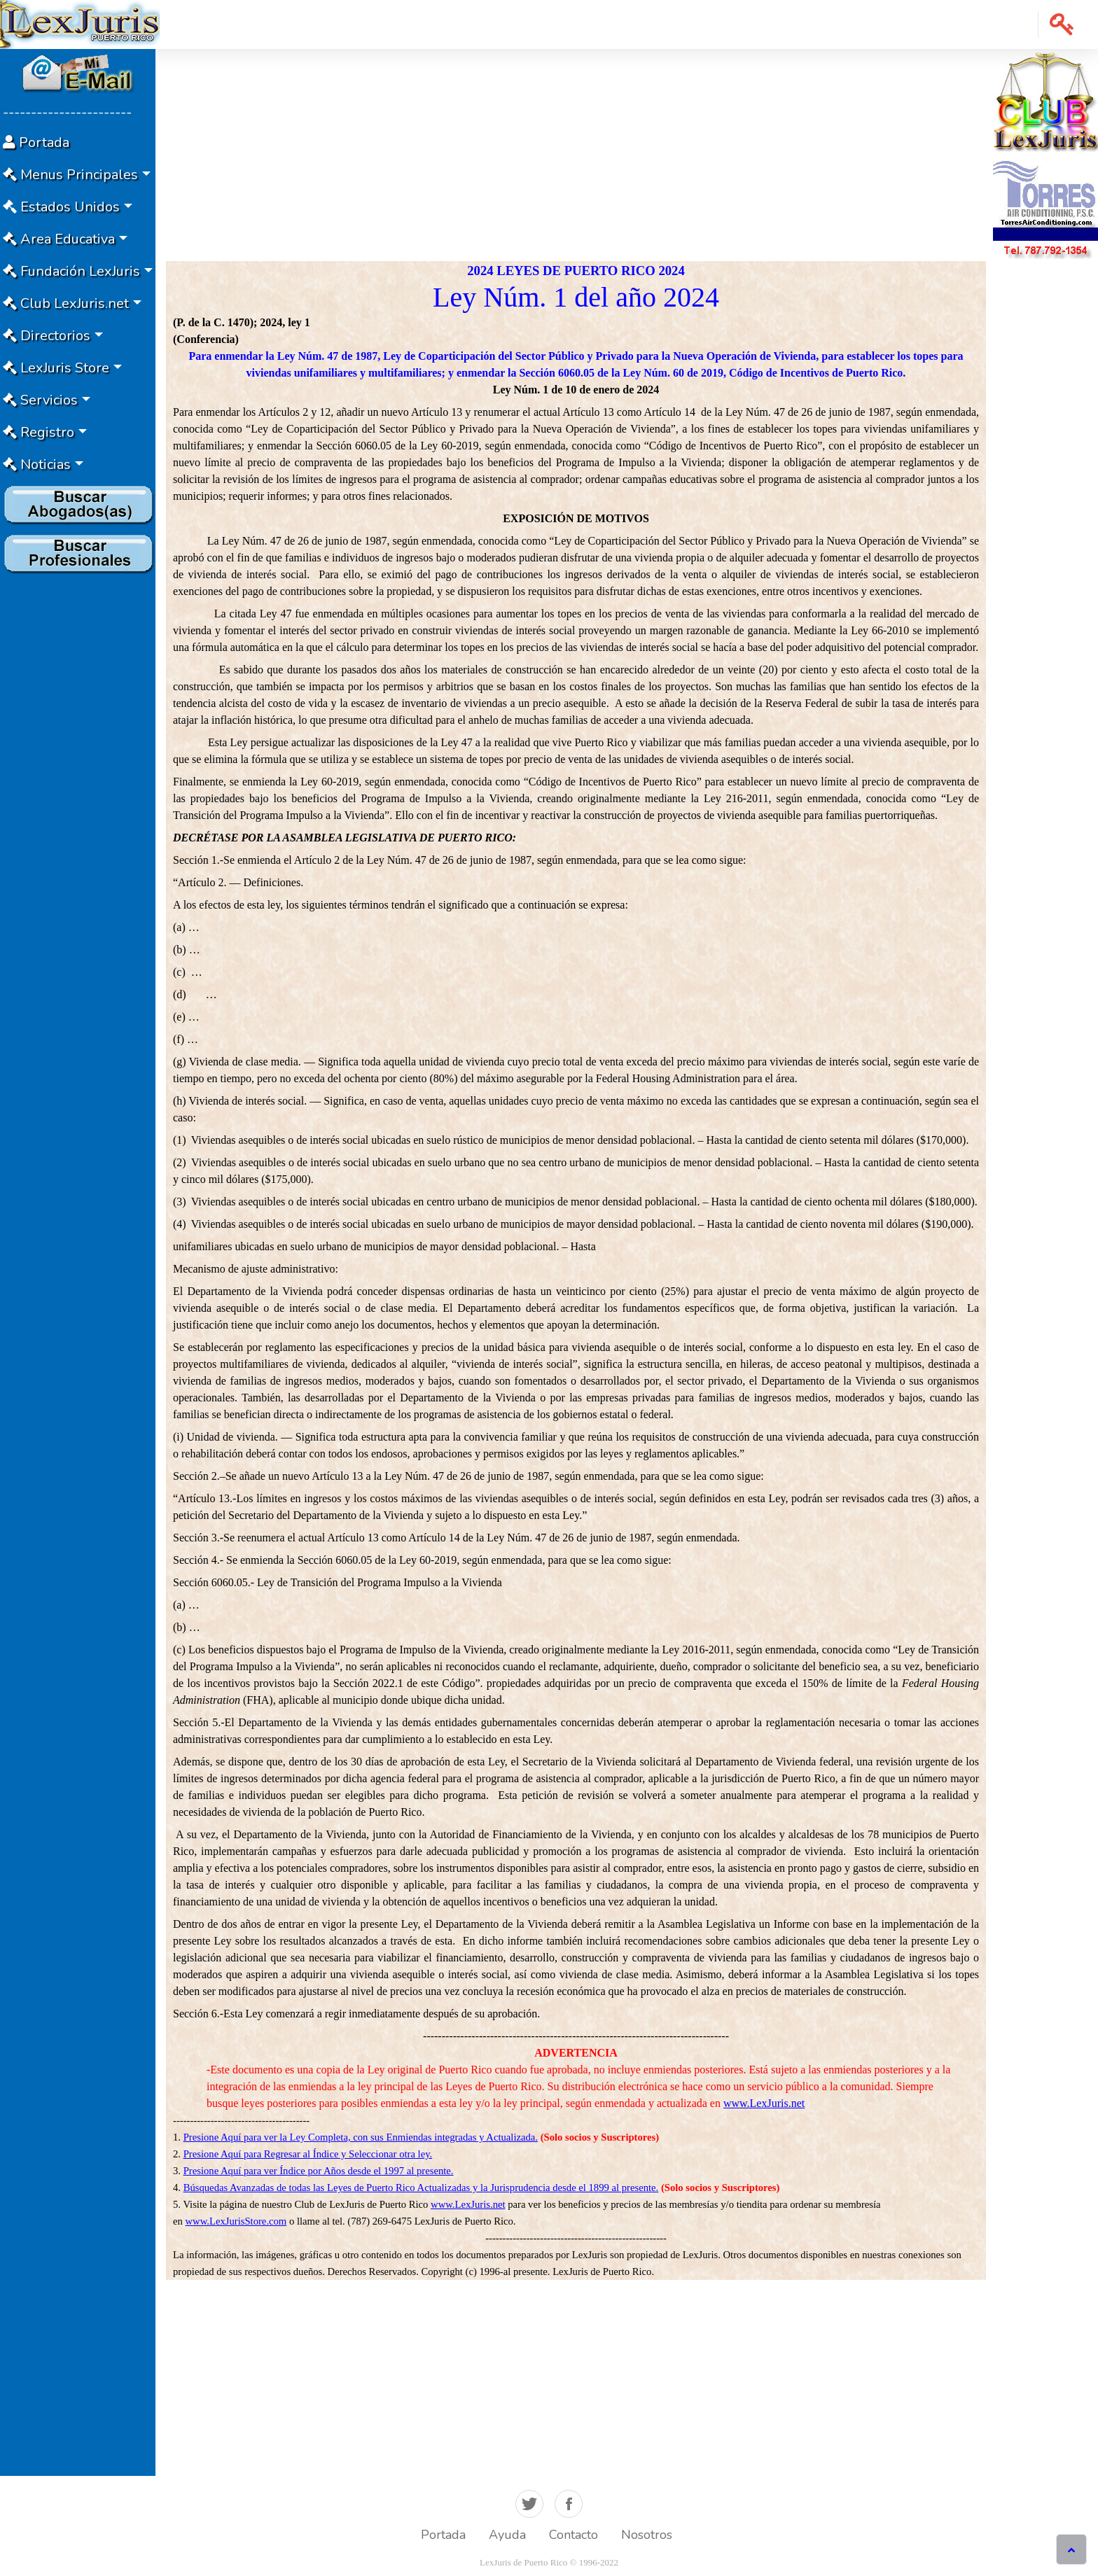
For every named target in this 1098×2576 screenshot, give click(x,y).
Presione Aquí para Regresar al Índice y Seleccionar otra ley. (308, 2154)
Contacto (573, 2534)
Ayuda (507, 2534)
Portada (443, 2534)
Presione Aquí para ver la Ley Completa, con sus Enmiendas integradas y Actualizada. (360, 2137)
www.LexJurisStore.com (236, 2221)
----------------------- (67, 112)
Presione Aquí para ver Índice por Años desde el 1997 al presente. (318, 2170)
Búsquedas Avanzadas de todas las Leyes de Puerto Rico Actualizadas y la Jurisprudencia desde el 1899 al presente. (421, 2187)
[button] (1062, 24)
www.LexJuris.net (764, 2103)
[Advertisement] (77, 789)
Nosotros (646, 2534)
